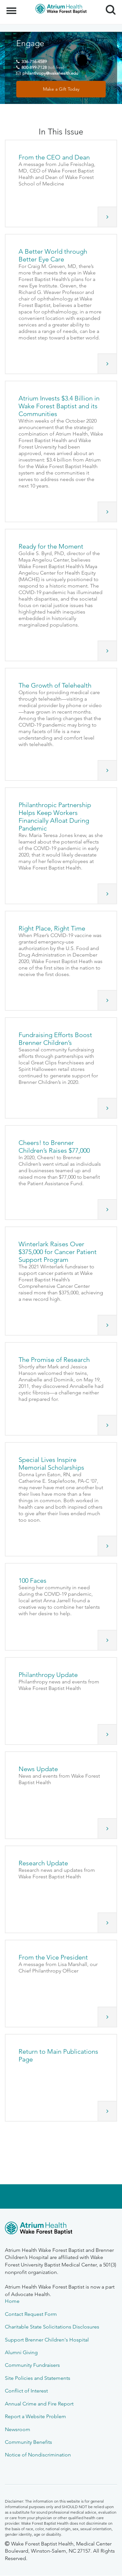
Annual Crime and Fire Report (39, 2404)
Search (108, 7)
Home (12, 2301)
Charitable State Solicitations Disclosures (52, 2327)
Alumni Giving (21, 2352)
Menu (12, 7)
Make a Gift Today (61, 89)
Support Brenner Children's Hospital (47, 2340)
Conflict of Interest (26, 2391)
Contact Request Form (31, 2314)
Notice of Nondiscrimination (38, 2455)
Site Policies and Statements (37, 2378)
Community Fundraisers (32, 2365)
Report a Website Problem (35, 2416)
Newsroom (17, 2429)
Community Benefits (28, 2442)
